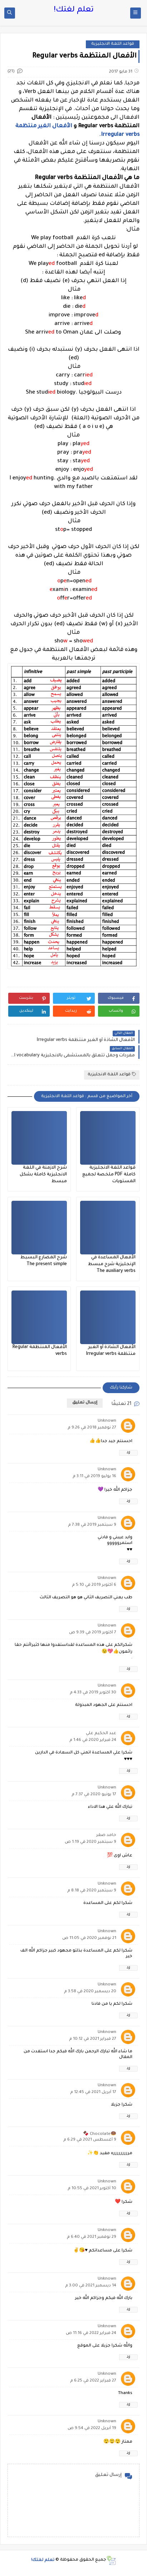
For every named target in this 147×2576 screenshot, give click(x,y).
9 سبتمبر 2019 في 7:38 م (92, 1525)
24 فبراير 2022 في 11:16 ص (91, 2333)
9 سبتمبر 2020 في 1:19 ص (90, 1842)
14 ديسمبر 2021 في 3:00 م (90, 2286)
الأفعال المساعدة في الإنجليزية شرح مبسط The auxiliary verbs (112, 1264)
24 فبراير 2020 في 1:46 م (92, 1740)
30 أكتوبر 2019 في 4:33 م (93, 1693)
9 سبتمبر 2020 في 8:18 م (91, 1891)
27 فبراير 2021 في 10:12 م (92, 2039)
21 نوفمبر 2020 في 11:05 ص (89, 1938)
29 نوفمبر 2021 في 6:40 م (91, 2237)
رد (128, 1452)
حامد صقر (106, 1835)
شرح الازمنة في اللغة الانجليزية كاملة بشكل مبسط (43, 1174)
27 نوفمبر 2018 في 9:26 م (92, 1428)
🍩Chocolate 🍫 (99, 2134)
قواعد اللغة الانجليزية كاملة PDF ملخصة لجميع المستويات (109, 1174)
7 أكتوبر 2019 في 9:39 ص (92, 1632)
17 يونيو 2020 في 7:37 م (94, 1794)
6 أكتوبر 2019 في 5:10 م (94, 1585)
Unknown (107, 1421)
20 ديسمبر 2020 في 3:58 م (90, 1991)
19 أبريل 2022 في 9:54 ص (92, 2428)
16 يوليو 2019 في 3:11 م (94, 1476)
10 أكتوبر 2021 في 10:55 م (92, 2188)
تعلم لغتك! (74, 10)
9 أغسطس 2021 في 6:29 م (89, 2140)
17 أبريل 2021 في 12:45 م (93, 2092)
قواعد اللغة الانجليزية (112, 44)
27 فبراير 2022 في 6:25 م (93, 2381)
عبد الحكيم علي (101, 1733)
